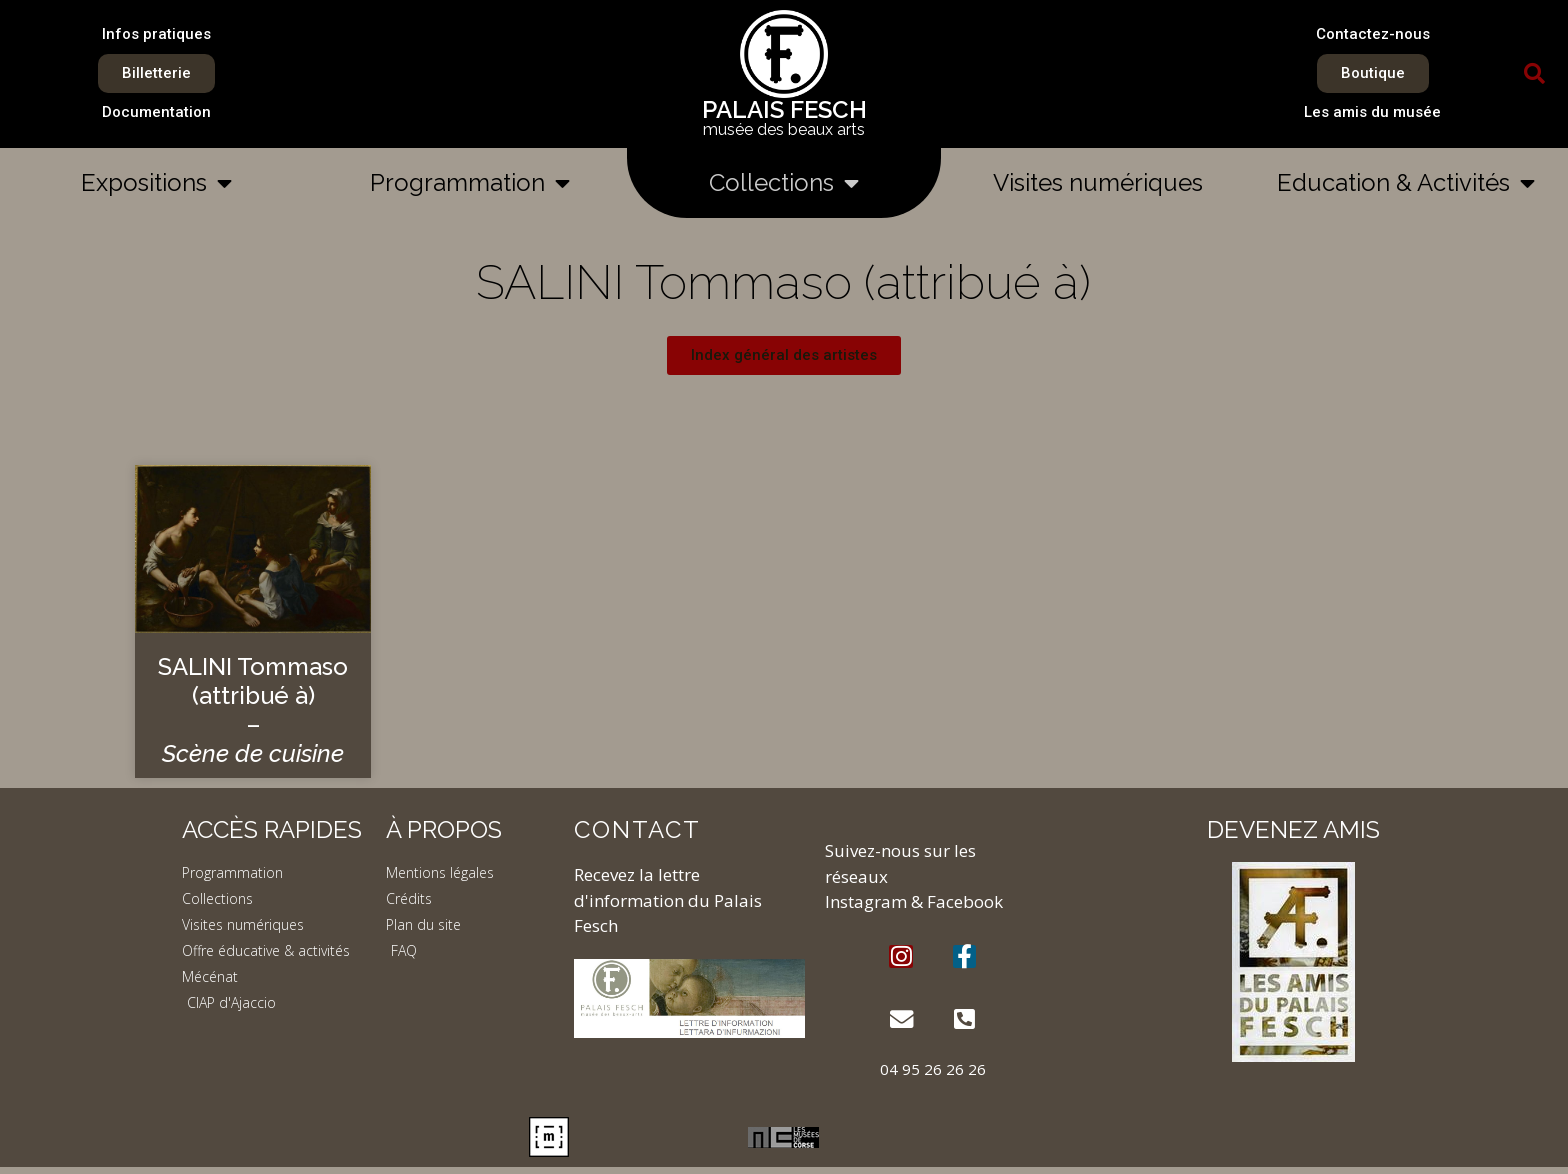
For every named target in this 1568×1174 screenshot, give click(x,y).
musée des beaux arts (784, 129)
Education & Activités (1406, 183)
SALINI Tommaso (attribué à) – (253, 709)
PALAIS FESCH (784, 109)
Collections (784, 183)
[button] (1535, 74)
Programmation (470, 183)
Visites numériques (1098, 182)
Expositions (156, 183)
